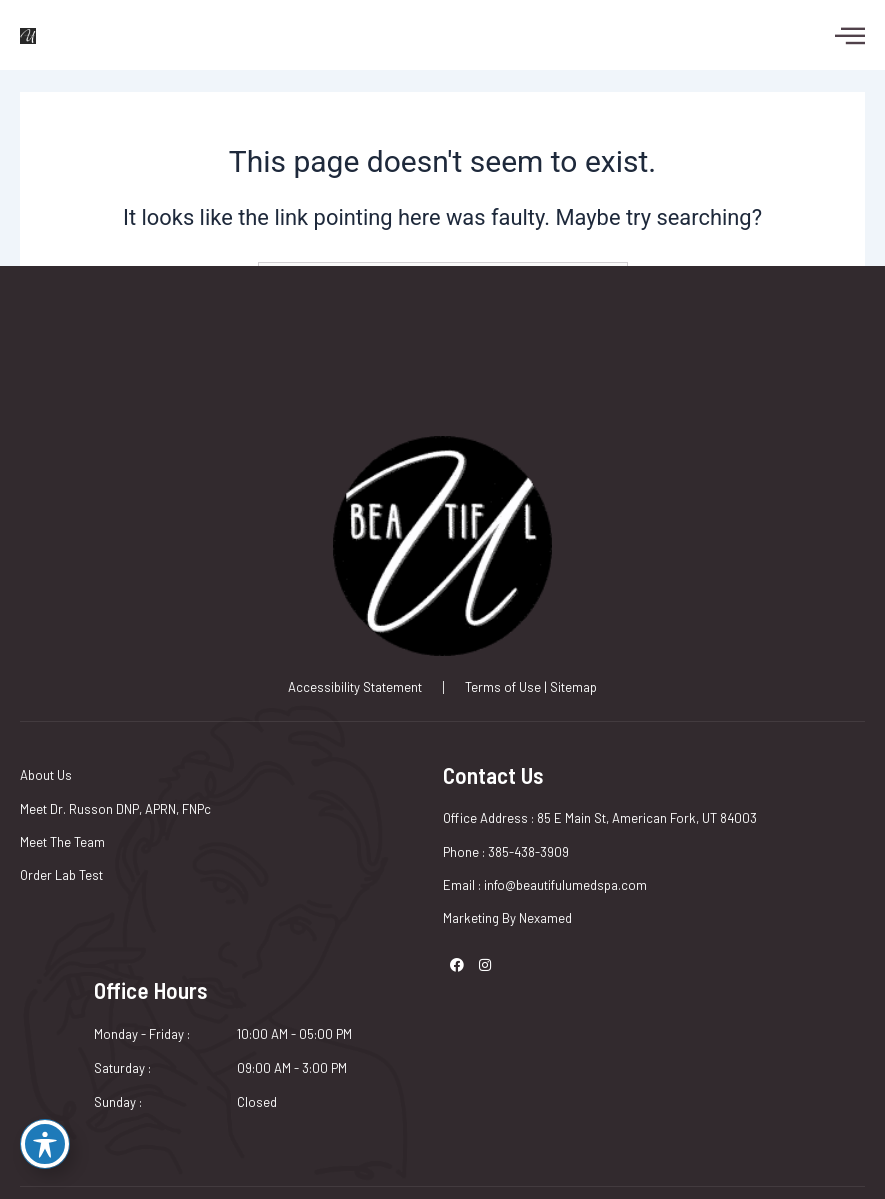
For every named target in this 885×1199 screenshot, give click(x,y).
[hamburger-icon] (840, 35)
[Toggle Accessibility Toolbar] (45, 1144)
